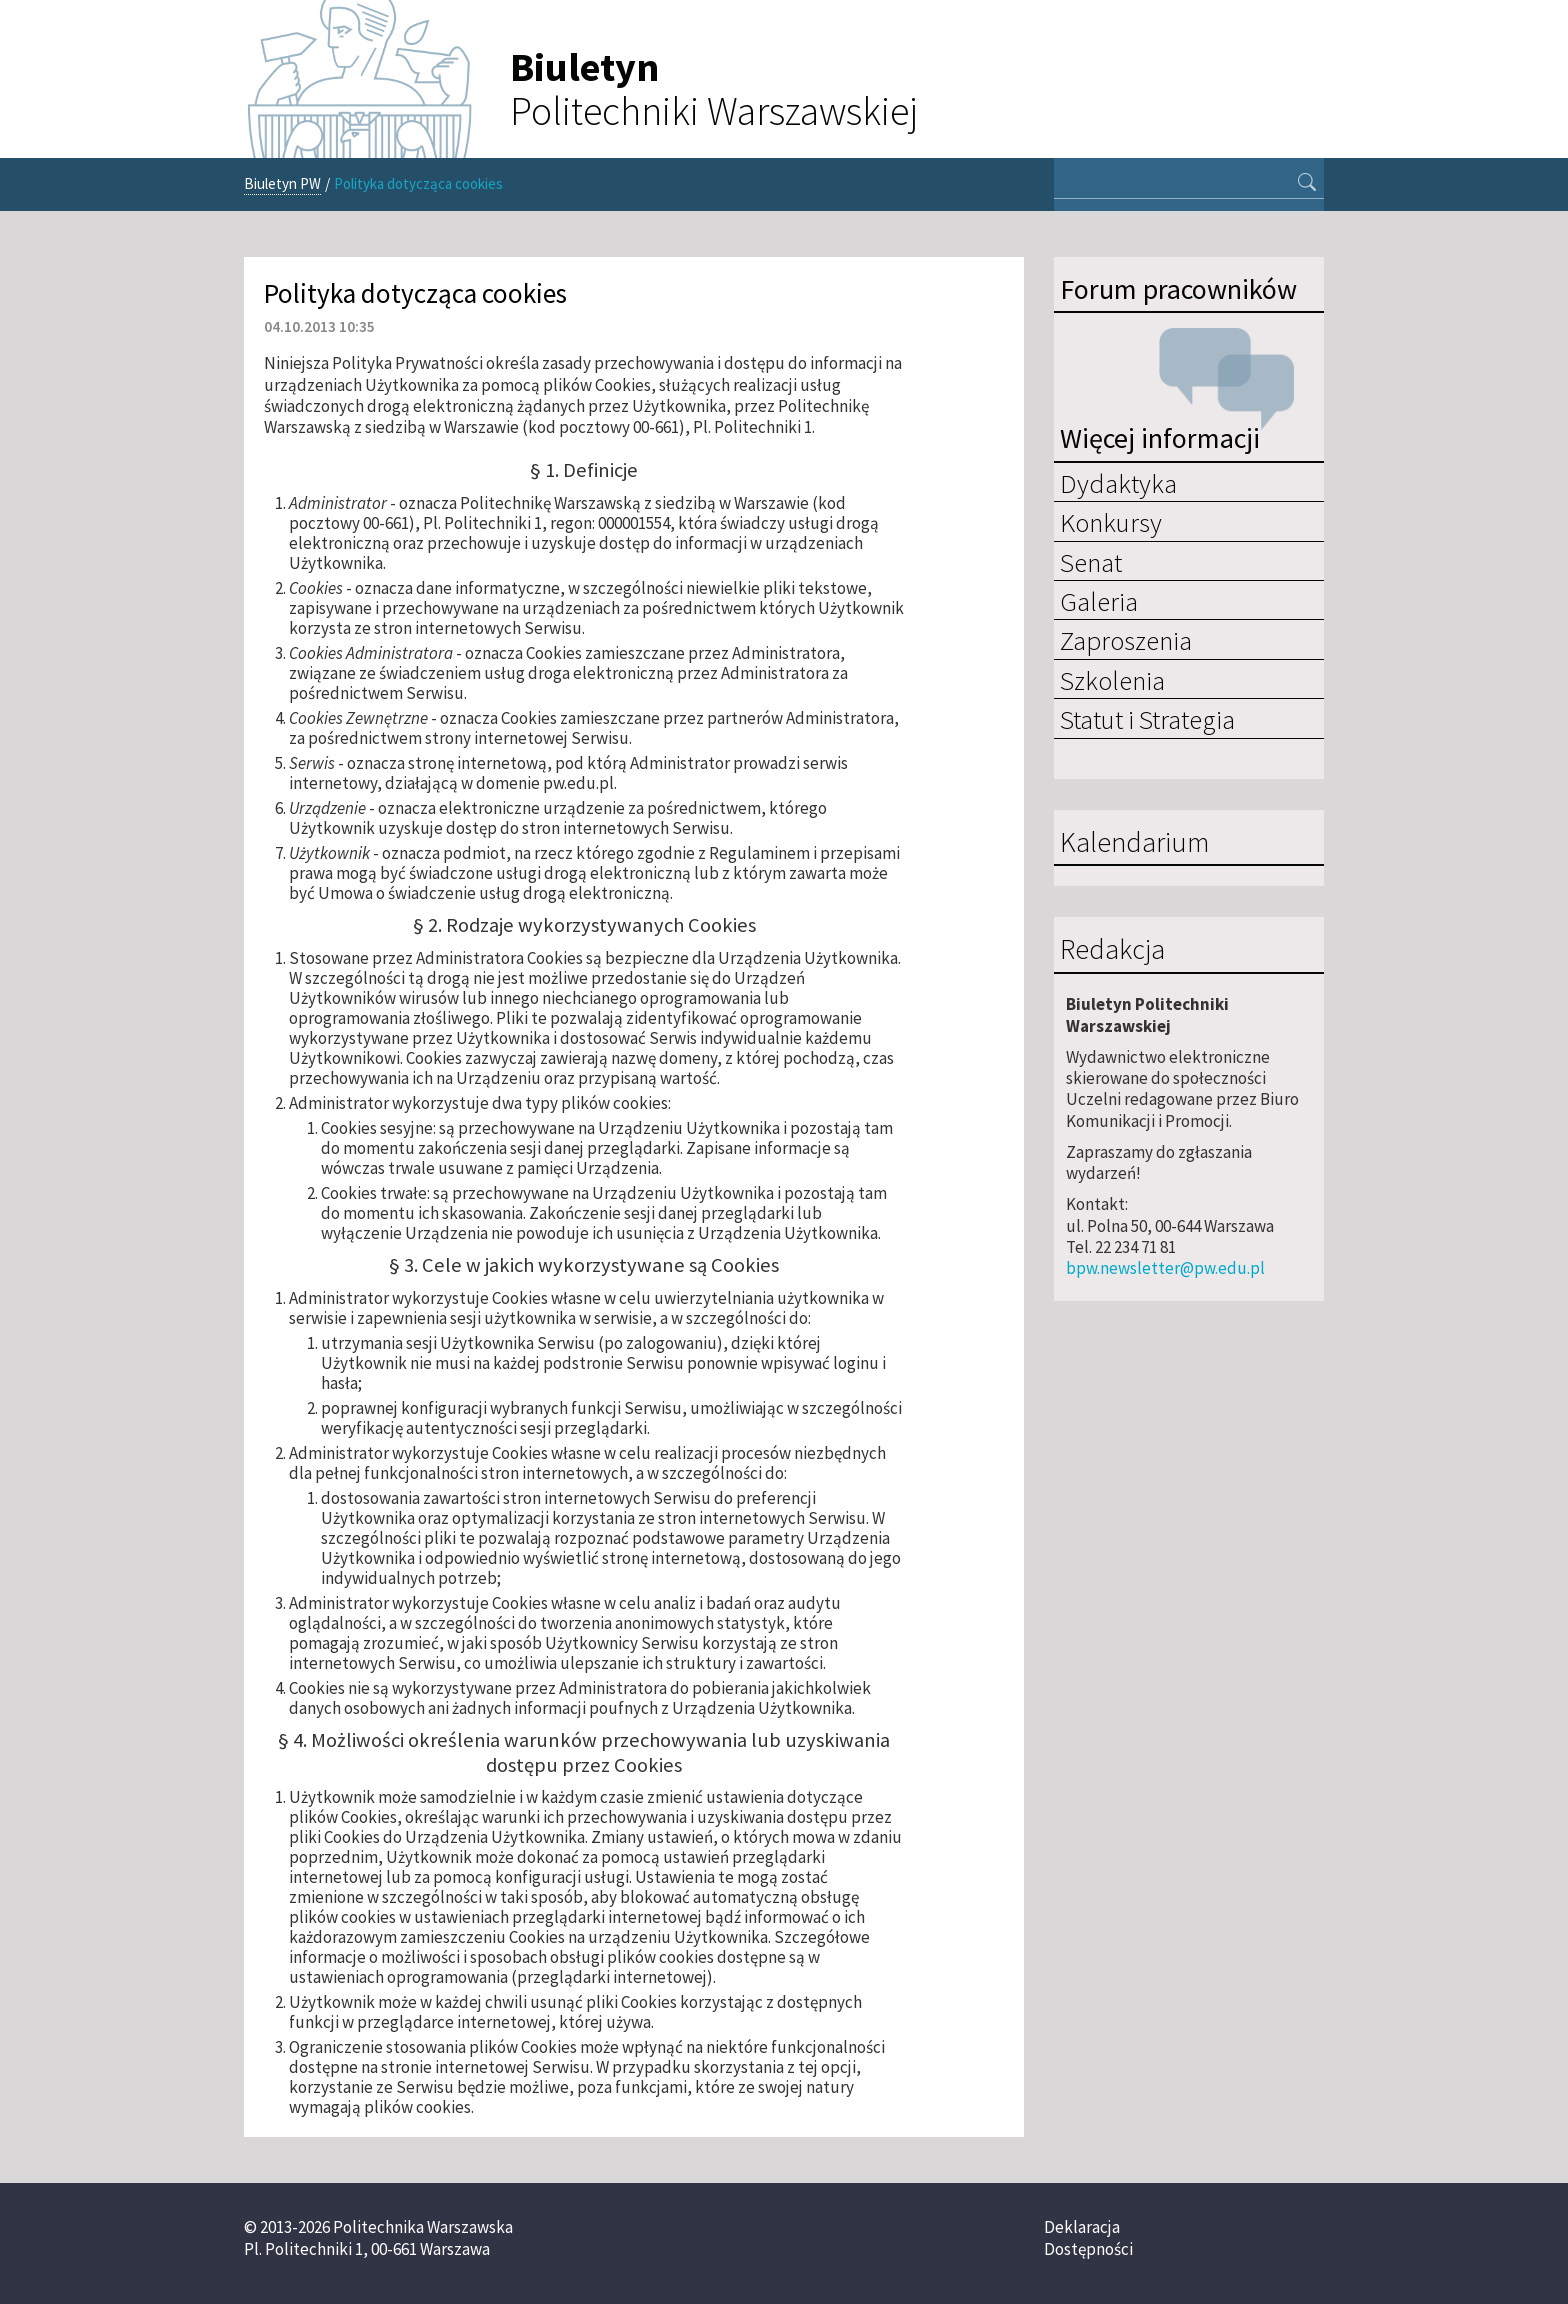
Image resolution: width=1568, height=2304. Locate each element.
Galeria (1099, 601)
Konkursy (1111, 522)
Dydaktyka (1118, 483)
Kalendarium (1134, 843)
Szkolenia (1112, 680)
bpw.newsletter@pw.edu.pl (1165, 1268)
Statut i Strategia (1147, 719)
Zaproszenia (1126, 640)
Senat (1091, 562)
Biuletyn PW (282, 183)
